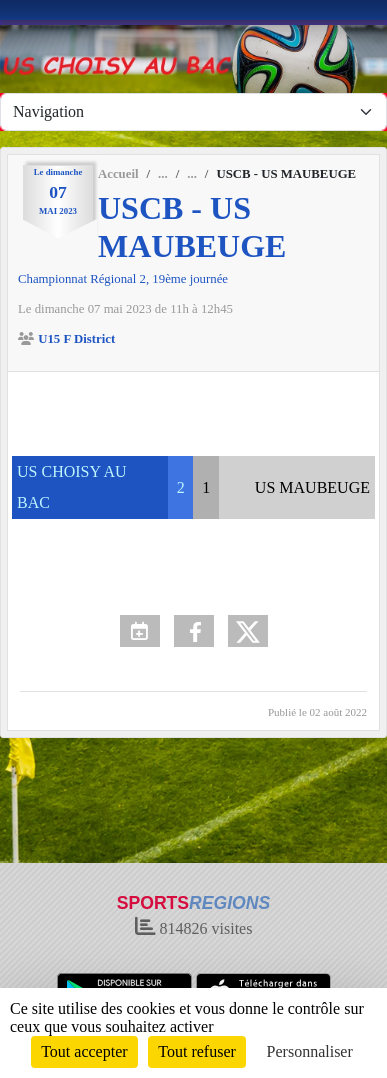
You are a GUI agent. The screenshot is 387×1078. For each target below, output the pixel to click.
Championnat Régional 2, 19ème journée (123, 279)
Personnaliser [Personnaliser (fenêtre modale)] (310, 1051)
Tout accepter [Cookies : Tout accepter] (84, 1051)
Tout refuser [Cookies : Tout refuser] (197, 1051)
